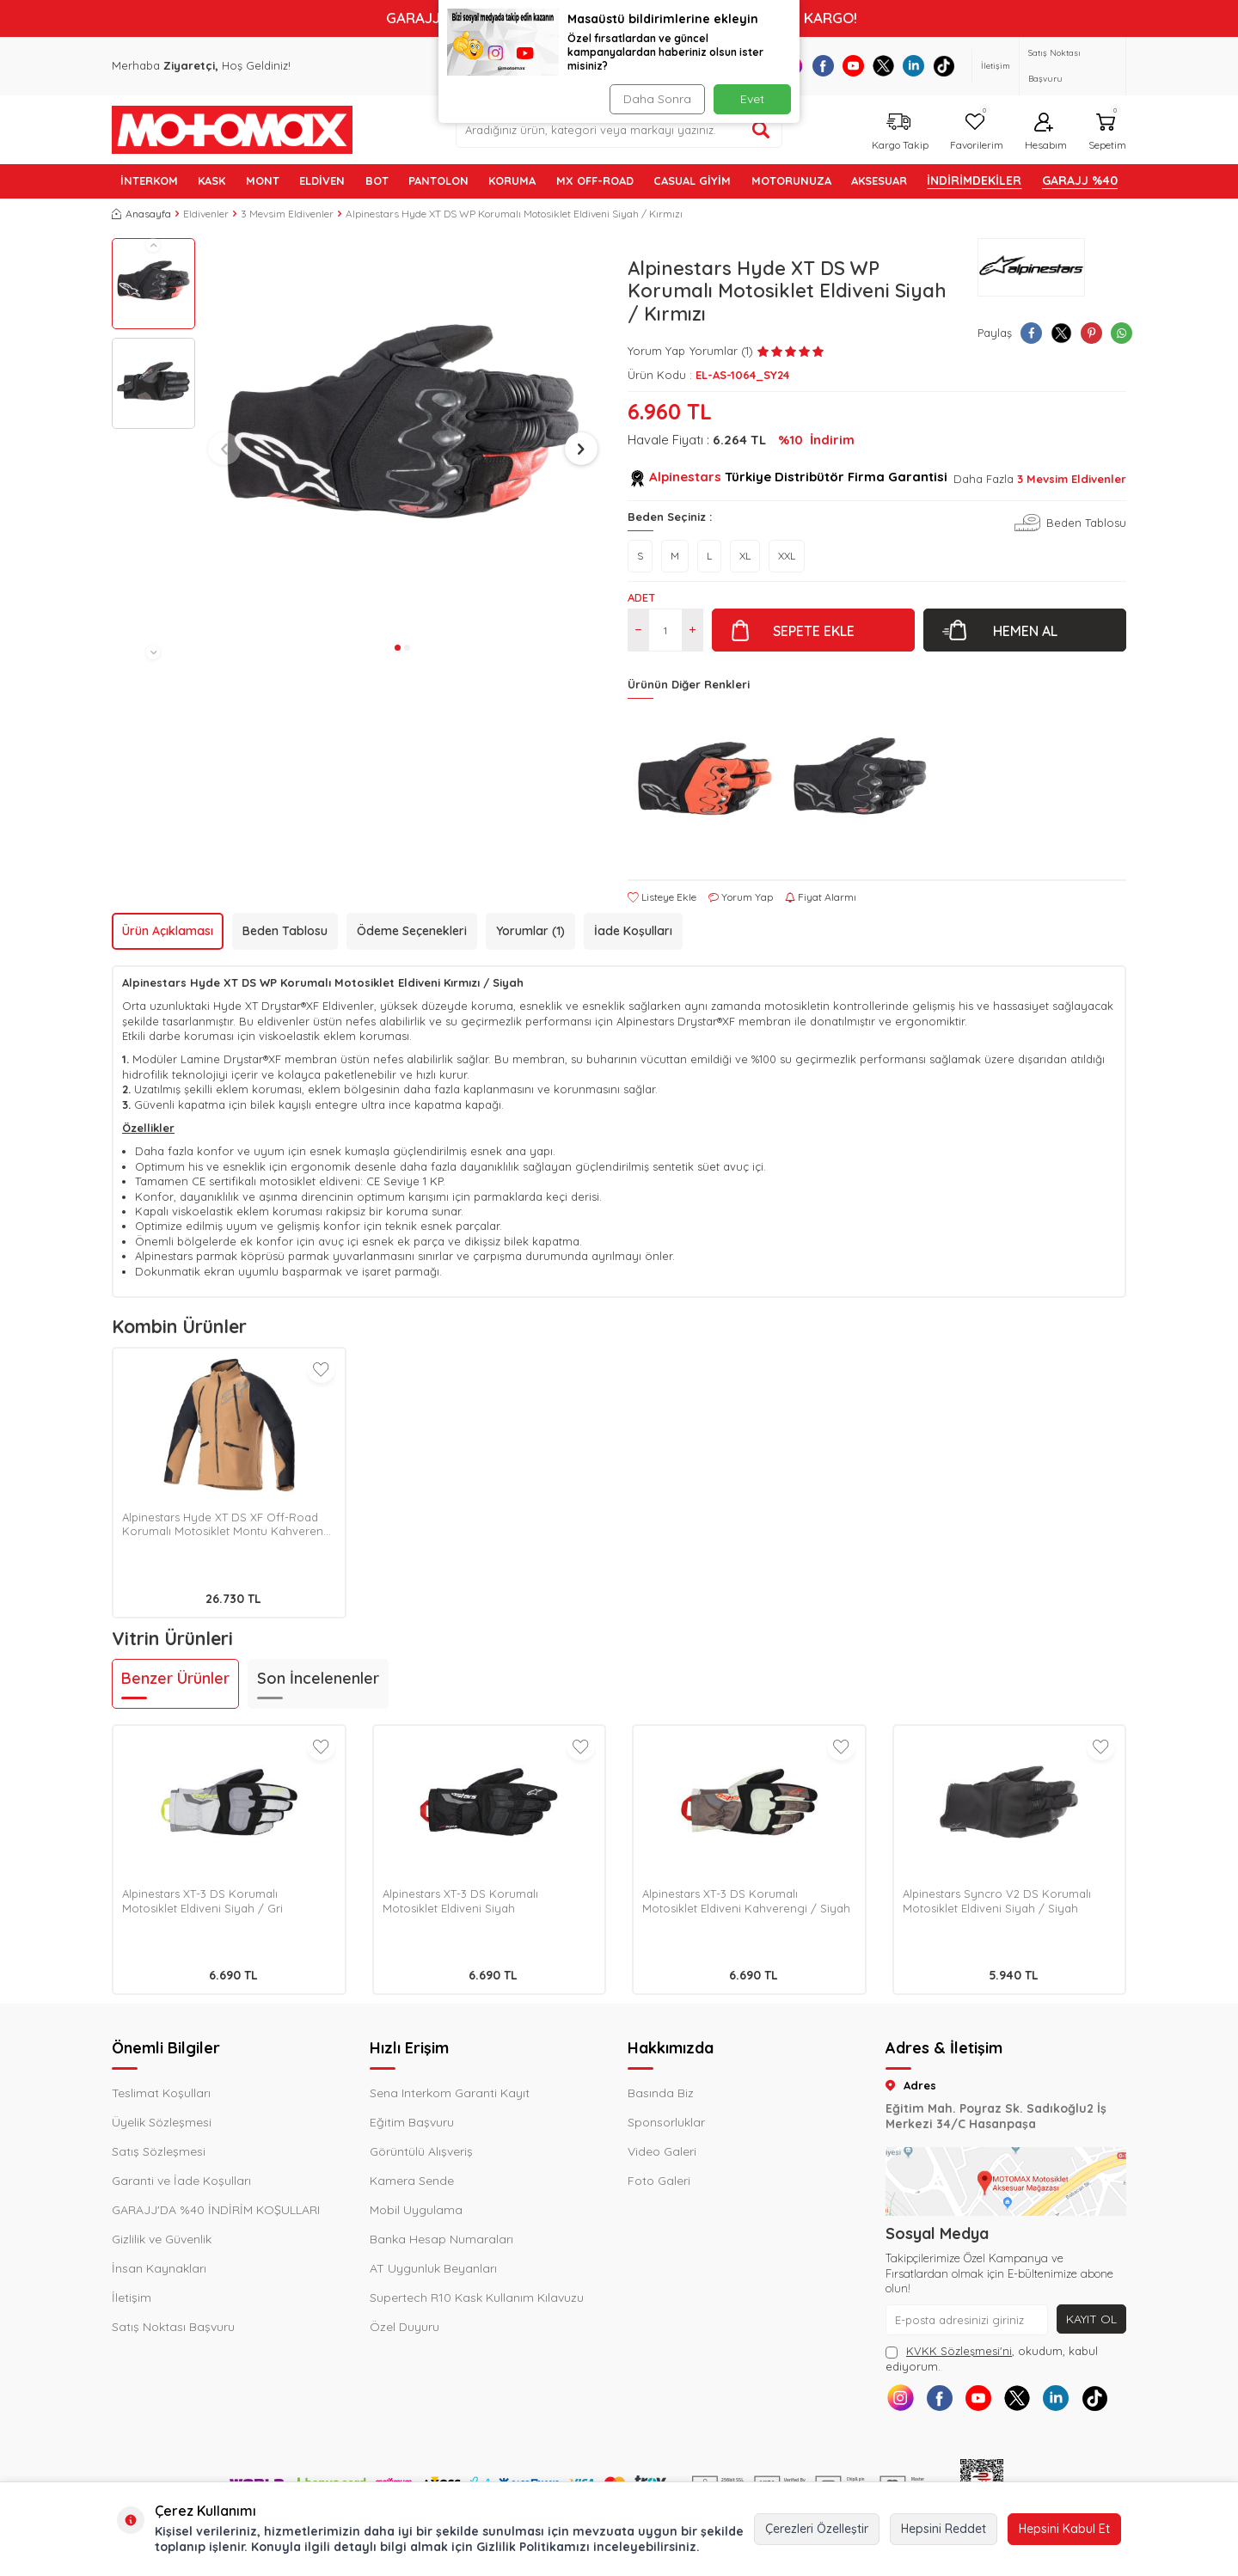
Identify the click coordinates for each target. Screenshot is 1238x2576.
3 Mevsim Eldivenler (287, 213)
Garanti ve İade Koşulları (181, 2180)
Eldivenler (206, 213)
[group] (403, 437)
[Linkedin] (913, 66)
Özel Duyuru (404, 2326)
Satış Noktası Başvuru (1054, 65)
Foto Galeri (659, 2180)
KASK (211, 180)
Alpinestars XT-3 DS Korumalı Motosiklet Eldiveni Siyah (460, 1901)
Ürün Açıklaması (167, 931)
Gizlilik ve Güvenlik (161, 2239)
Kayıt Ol (1091, 2319)
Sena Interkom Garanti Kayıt (450, 2093)
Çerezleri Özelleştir (816, 2528)
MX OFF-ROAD (595, 180)
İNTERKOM (149, 180)
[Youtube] (853, 66)
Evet (752, 99)
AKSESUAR (879, 180)
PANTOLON (438, 180)
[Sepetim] (1105, 129)
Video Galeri (662, 2151)
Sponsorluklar (666, 2122)
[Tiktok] (943, 66)
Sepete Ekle (814, 630)
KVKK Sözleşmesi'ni (959, 2351)
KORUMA (512, 180)
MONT (262, 180)
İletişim (995, 65)
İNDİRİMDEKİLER (974, 180)
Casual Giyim (692, 180)
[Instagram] (901, 2398)
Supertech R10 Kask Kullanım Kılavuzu (477, 2297)
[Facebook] (823, 66)
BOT (377, 180)
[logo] (232, 130)
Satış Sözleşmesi (158, 2151)
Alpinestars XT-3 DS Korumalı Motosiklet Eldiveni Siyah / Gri (202, 1901)
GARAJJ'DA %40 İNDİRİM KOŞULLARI (216, 2210)
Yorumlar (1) (530, 931)
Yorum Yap (656, 351)
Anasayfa (141, 213)
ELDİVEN (322, 180)
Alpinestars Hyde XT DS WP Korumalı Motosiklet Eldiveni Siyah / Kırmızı (514, 213)
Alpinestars (685, 476)
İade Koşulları (633, 931)
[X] (883, 66)
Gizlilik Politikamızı (533, 2547)
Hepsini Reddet (943, 2528)
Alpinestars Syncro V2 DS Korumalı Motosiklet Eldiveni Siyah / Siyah (997, 1901)
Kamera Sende (412, 2180)
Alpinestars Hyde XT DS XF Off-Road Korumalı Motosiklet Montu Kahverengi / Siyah (228, 1524)
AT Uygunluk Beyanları (433, 2268)
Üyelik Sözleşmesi (161, 2122)
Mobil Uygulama (416, 2210)
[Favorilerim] (974, 129)
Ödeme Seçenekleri (412, 931)
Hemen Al (1025, 630)
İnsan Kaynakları (159, 2268)
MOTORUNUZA (791, 180)
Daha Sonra (657, 99)
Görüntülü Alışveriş (421, 2151)
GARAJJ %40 (1080, 180)
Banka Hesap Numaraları (441, 2239)
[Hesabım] (1043, 129)
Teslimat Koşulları (161, 2093)
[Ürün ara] (761, 130)
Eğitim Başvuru (412, 2122)
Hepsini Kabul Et (1064, 2528)
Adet (641, 597)
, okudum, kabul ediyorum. (992, 2358)
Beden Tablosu (1086, 522)
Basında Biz (661, 2093)
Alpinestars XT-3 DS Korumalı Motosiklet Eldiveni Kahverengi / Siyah (746, 1901)
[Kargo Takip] (898, 129)
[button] (153, 245)
